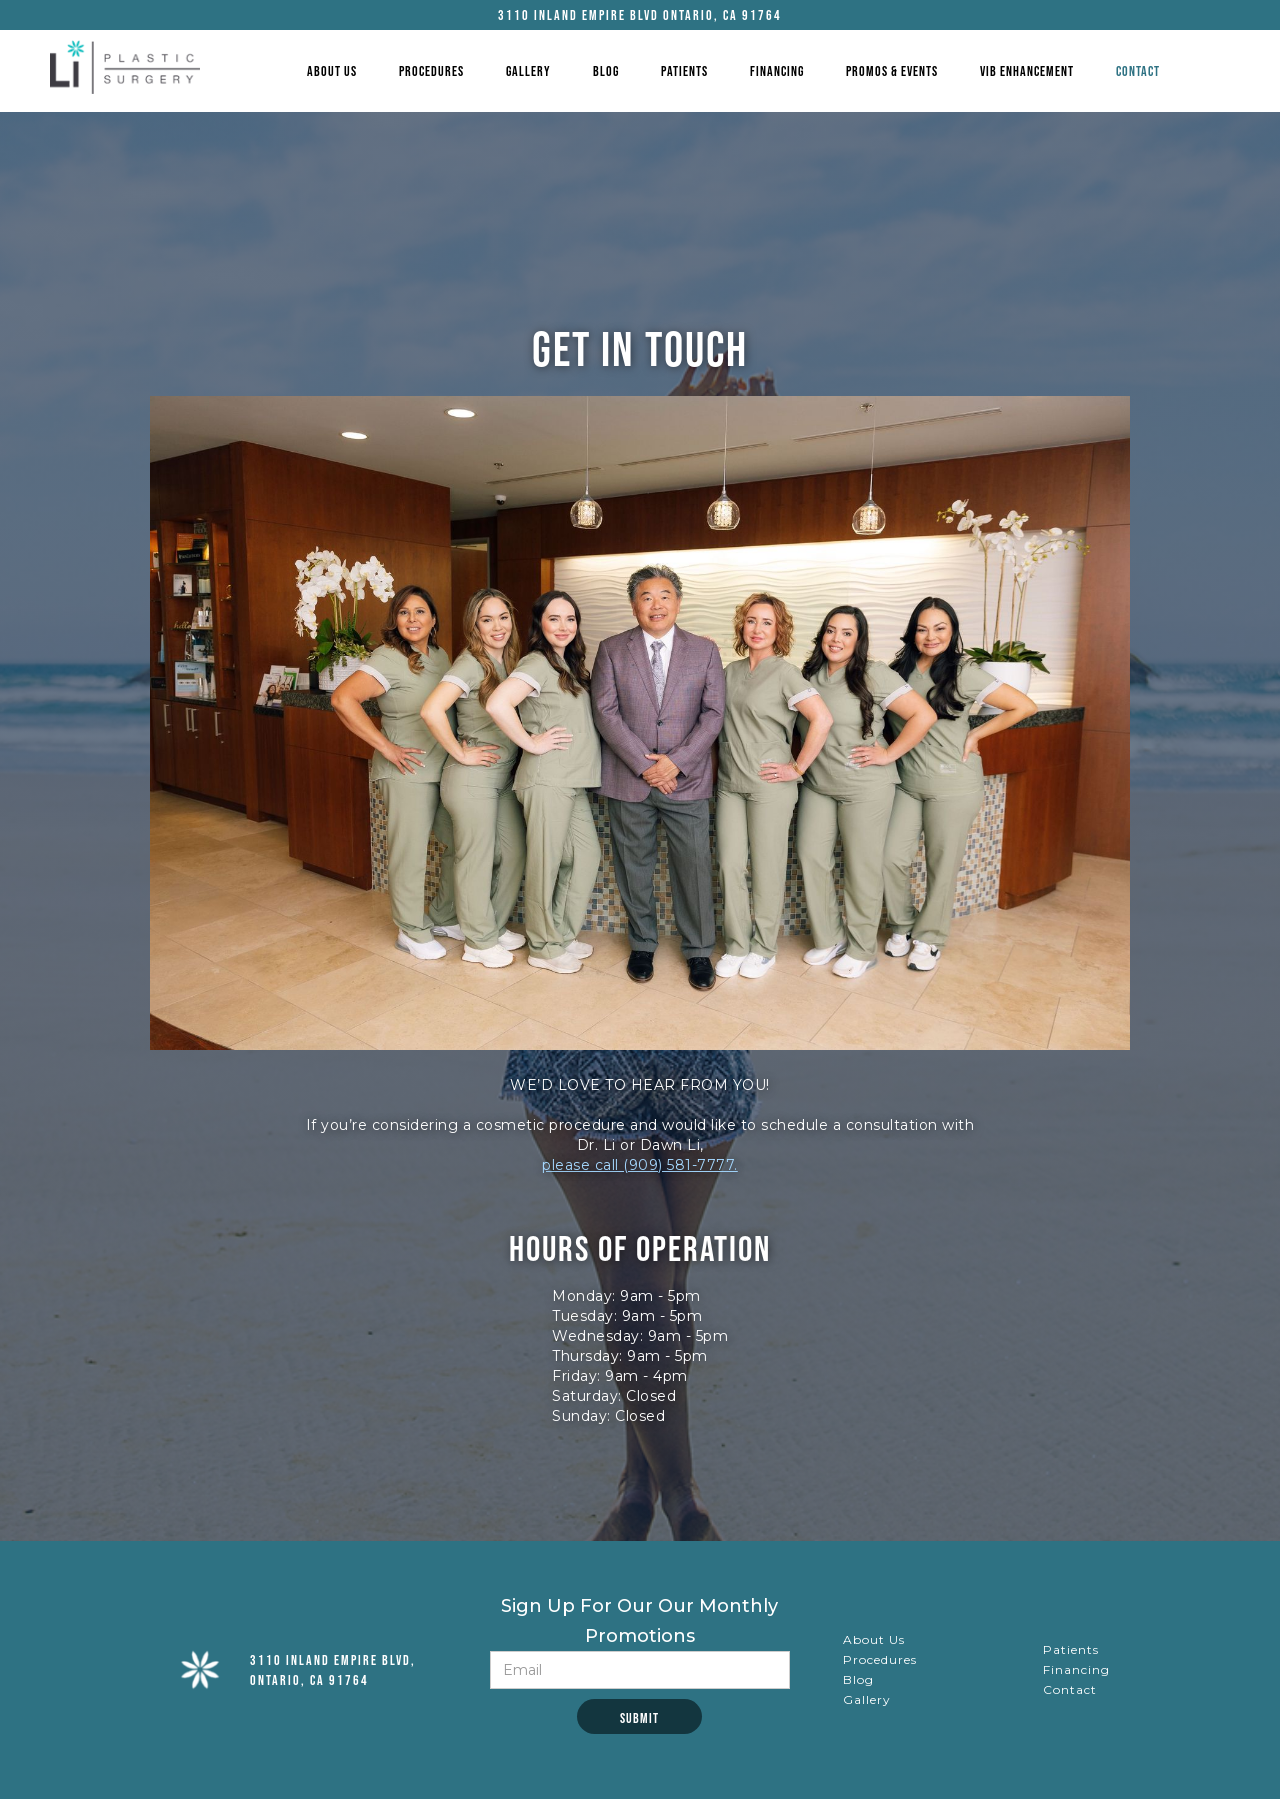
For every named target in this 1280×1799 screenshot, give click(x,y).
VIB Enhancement (1027, 71)
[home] (125, 67)
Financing (777, 71)
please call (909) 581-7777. (640, 1165)
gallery (528, 71)
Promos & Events (892, 71)
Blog (606, 71)
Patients (684, 71)
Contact (1138, 71)
